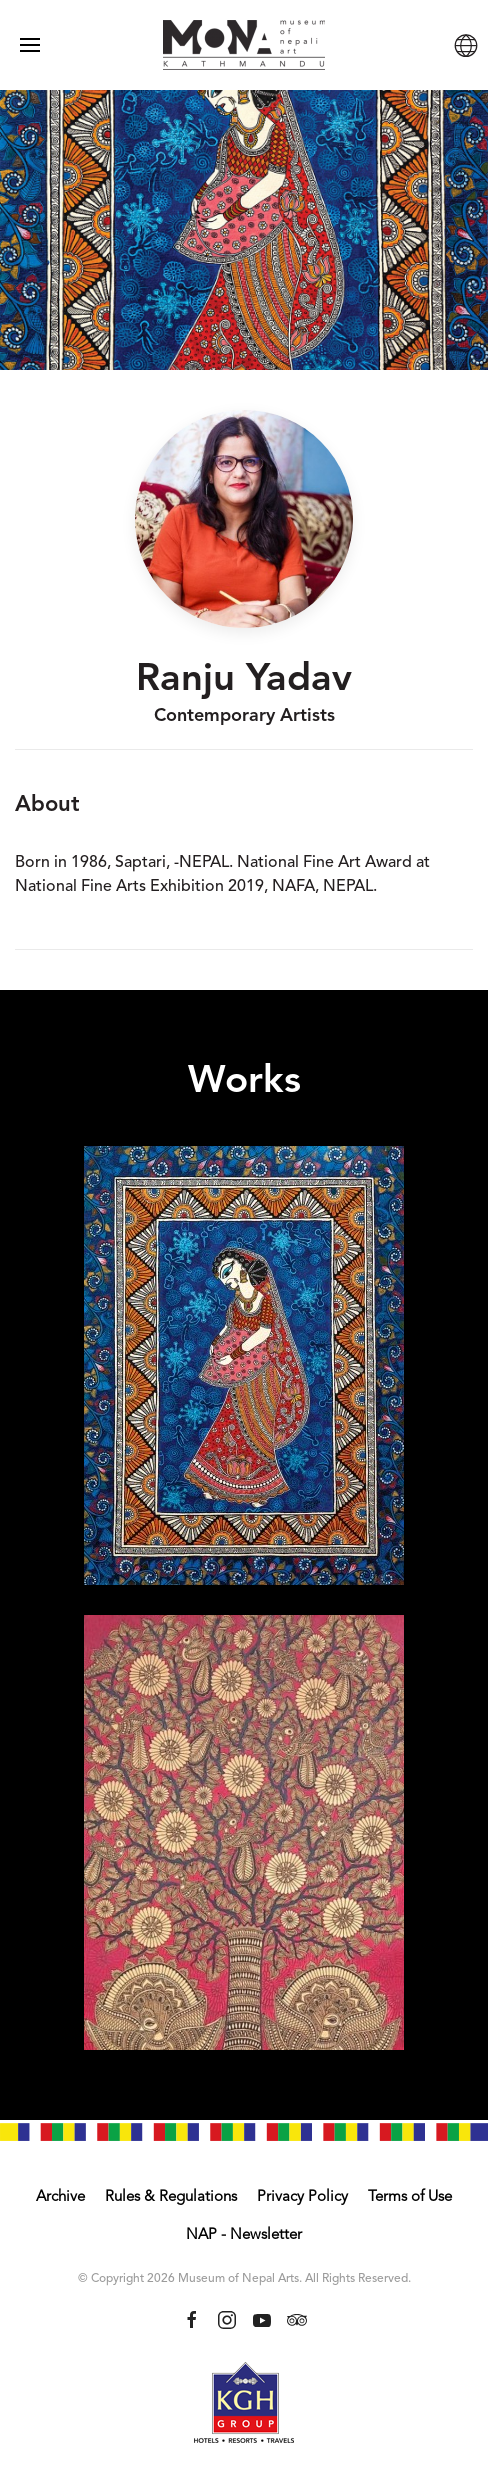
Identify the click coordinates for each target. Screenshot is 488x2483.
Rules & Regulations (171, 2197)
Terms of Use (410, 2197)
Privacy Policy (302, 2197)
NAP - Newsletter (244, 2235)
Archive (60, 2197)
